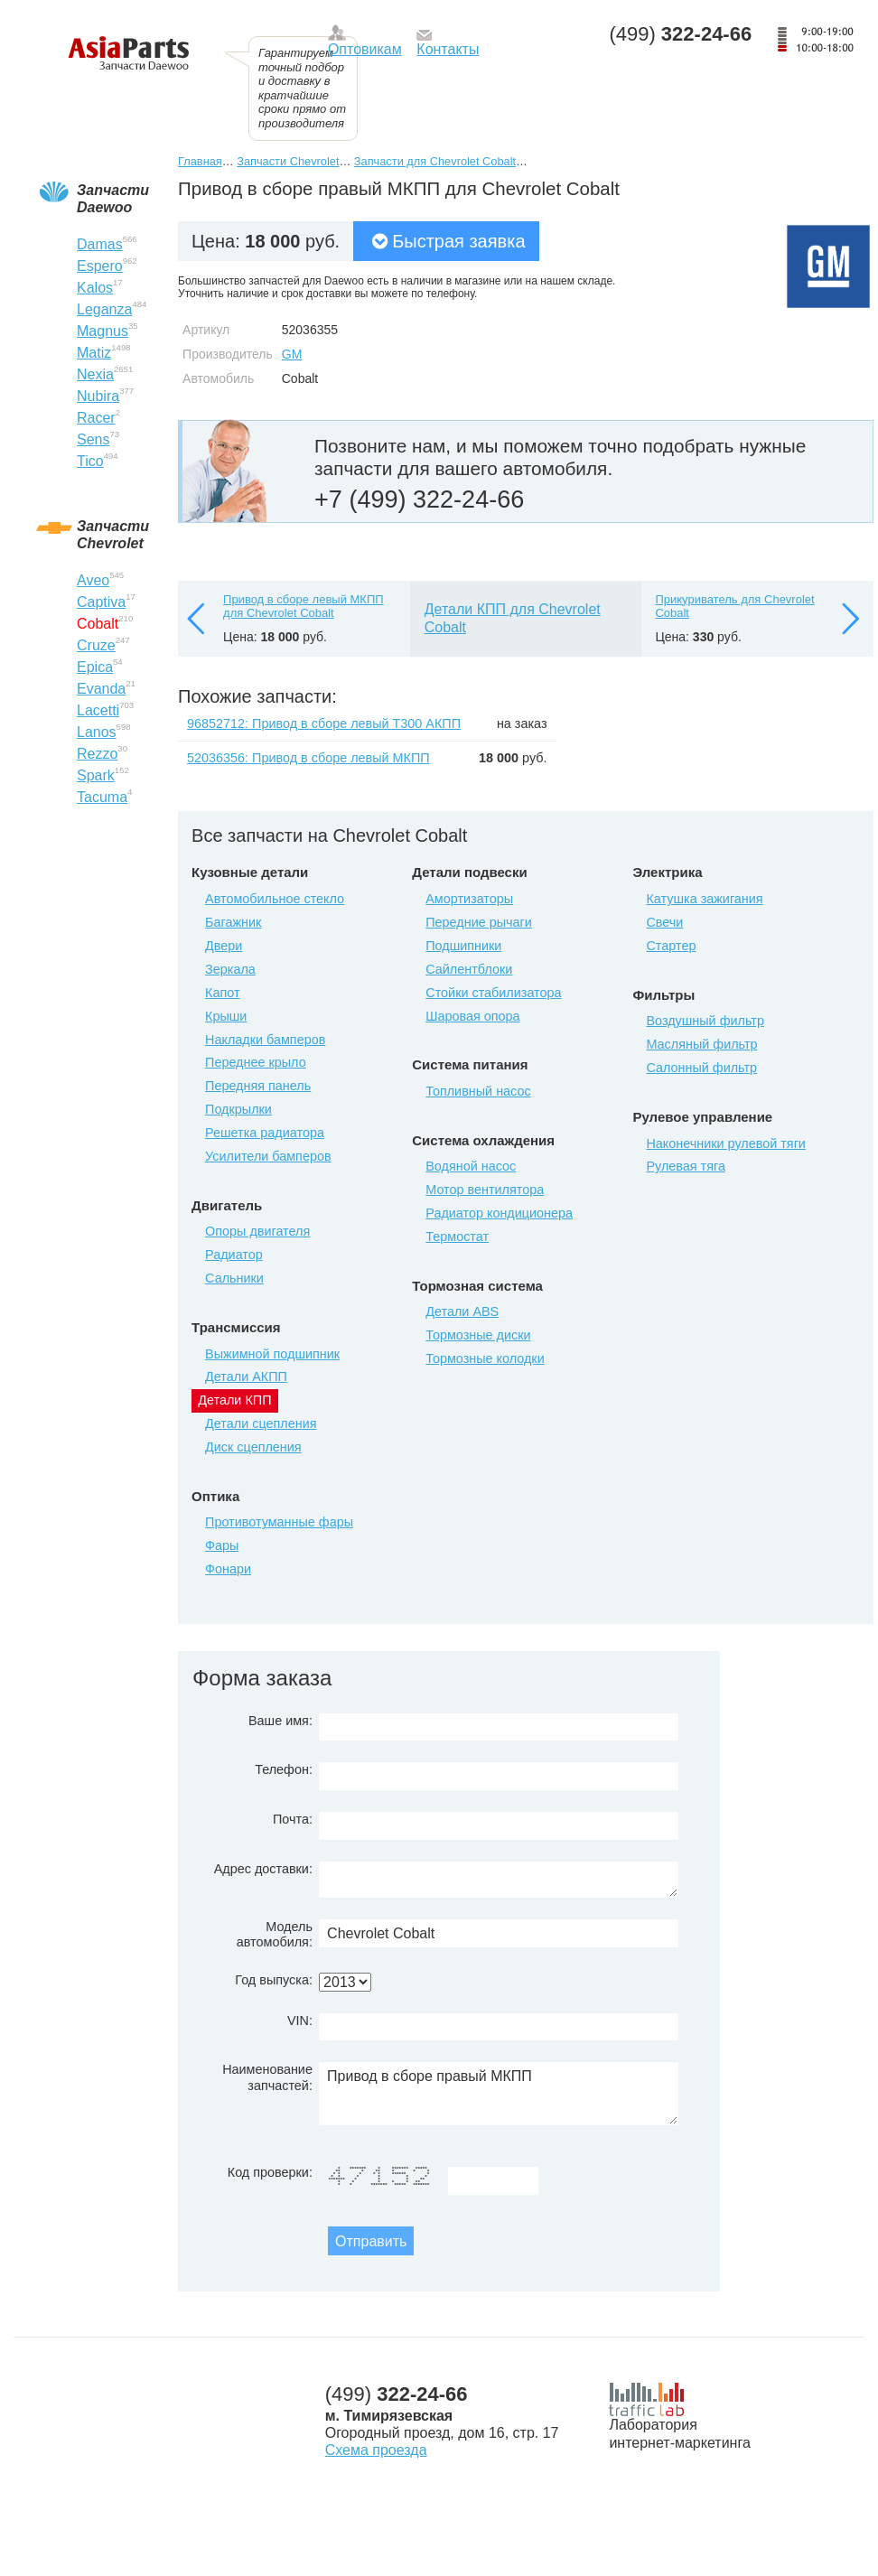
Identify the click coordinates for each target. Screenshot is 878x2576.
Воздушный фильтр (704, 1020)
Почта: (293, 1819)
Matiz (94, 352)
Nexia (95, 374)
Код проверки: (270, 2172)
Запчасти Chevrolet (288, 161)
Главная (200, 161)
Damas (100, 244)
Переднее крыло (255, 1062)
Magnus (102, 331)
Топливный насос (477, 1091)
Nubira (98, 396)
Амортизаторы (469, 898)
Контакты (447, 49)
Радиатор (234, 1254)
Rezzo (97, 753)
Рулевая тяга (685, 1166)
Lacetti (98, 710)
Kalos (95, 287)
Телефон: (284, 1769)
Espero (100, 266)
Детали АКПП (246, 1376)
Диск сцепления (253, 1447)
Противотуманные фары (279, 1522)
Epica (95, 667)
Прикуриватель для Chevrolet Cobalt (734, 607)
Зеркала (230, 969)
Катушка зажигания (704, 898)
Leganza (104, 309)
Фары (221, 1545)
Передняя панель (258, 1085)
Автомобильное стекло (274, 898)
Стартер (671, 945)
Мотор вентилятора (484, 1189)
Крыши (226, 1016)
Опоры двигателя (257, 1231)
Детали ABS (462, 1311)
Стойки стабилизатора (493, 992)
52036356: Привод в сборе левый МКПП (308, 758)
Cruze (96, 645)
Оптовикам (365, 49)
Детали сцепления (260, 1423)
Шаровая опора (472, 1016)
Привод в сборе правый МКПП (498, 2093)
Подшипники (463, 945)
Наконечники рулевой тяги (725, 1143)
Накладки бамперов (265, 1039)
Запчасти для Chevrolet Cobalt (435, 161)
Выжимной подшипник (272, 1354)
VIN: (300, 2020)
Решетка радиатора (264, 1132)
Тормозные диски (477, 1335)
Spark (96, 775)
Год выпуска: (274, 1980)
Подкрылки (238, 1109)
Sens (93, 439)
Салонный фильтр (701, 1067)
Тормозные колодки (484, 1358)
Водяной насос (470, 1166)
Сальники (234, 1278)
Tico (90, 461)
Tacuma (102, 797)
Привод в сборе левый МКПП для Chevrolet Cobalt (303, 607)
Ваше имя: (280, 1720)
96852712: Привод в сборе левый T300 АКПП (324, 723)
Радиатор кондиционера (499, 1213)
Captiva (101, 602)
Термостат (457, 1236)
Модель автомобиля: (275, 1934)
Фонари (228, 1569)
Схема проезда (376, 2450)
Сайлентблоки (468, 969)
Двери (223, 945)
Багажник (233, 922)
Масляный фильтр (701, 1044)
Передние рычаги (478, 922)
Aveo (93, 580)
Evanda (101, 688)
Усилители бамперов (268, 1156)
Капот (222, 992)
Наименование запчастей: (267, 2077)
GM (292, 354)
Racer (96, 417)
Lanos (97, 732)
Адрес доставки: (263, 1869)
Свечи (664, 922)
